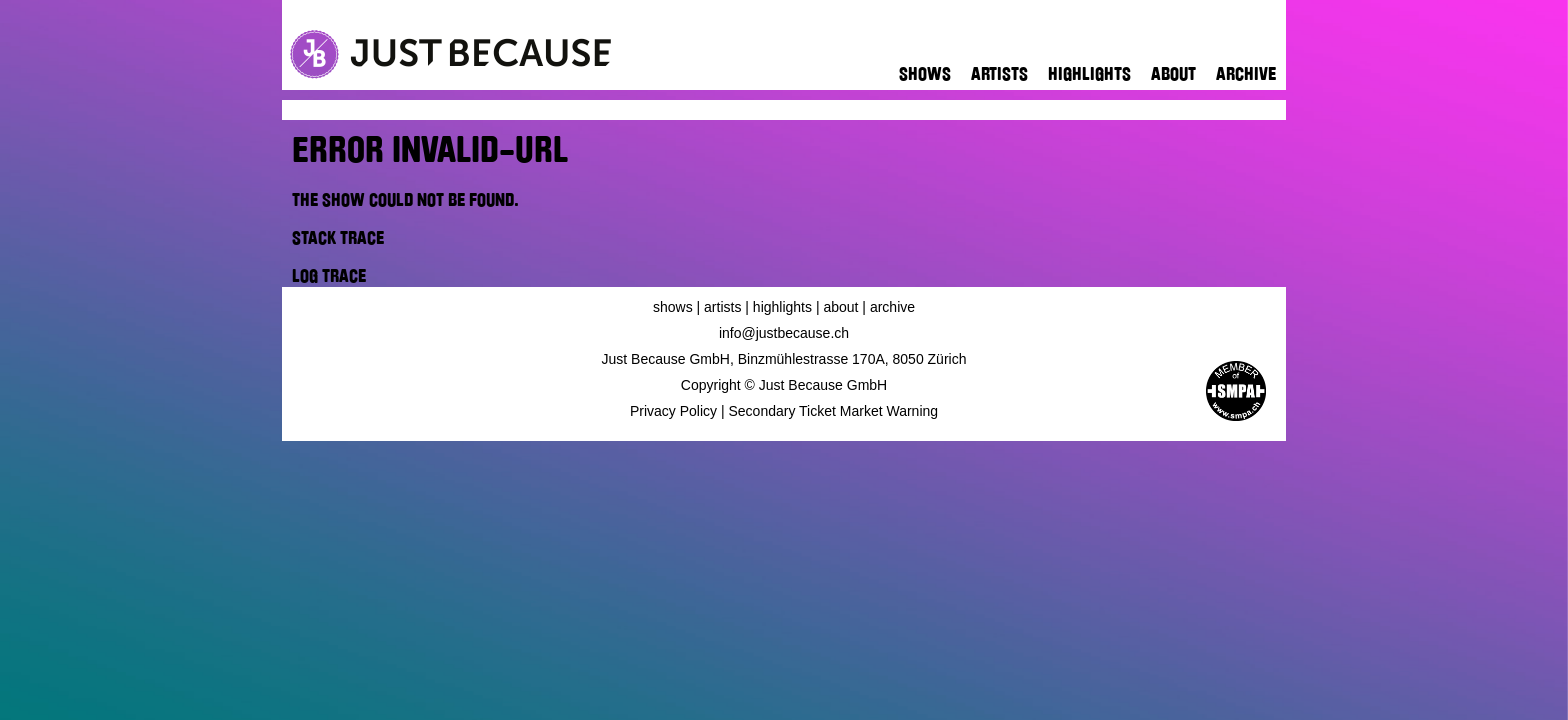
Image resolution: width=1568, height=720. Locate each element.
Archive (1246, 74)
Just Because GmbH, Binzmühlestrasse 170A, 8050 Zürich (784, 359)
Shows (925, 74)
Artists (999, 74)
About (1173, 74)
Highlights (1089, 74)
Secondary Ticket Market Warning (834, 411)
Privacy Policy (673, 411)
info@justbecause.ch (784, 333)
